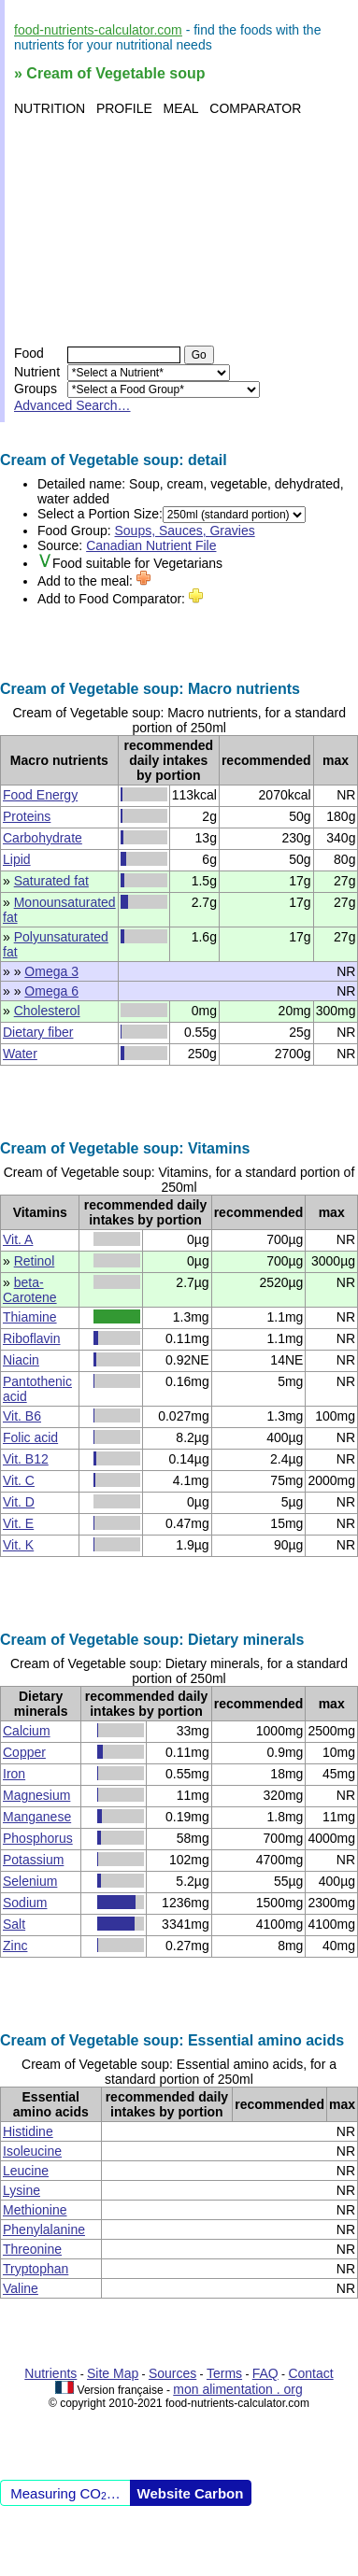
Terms (224, 2373)
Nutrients (50, 2373)
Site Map (112, 2373)
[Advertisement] (175, 230)
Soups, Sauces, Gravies (185, 530)
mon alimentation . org (238, 2389)
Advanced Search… (72, 405)
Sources (172, 2373)
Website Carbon (190, 2493)
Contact (310, 2373)
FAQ (265, 2373)
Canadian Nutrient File (151, 545)
